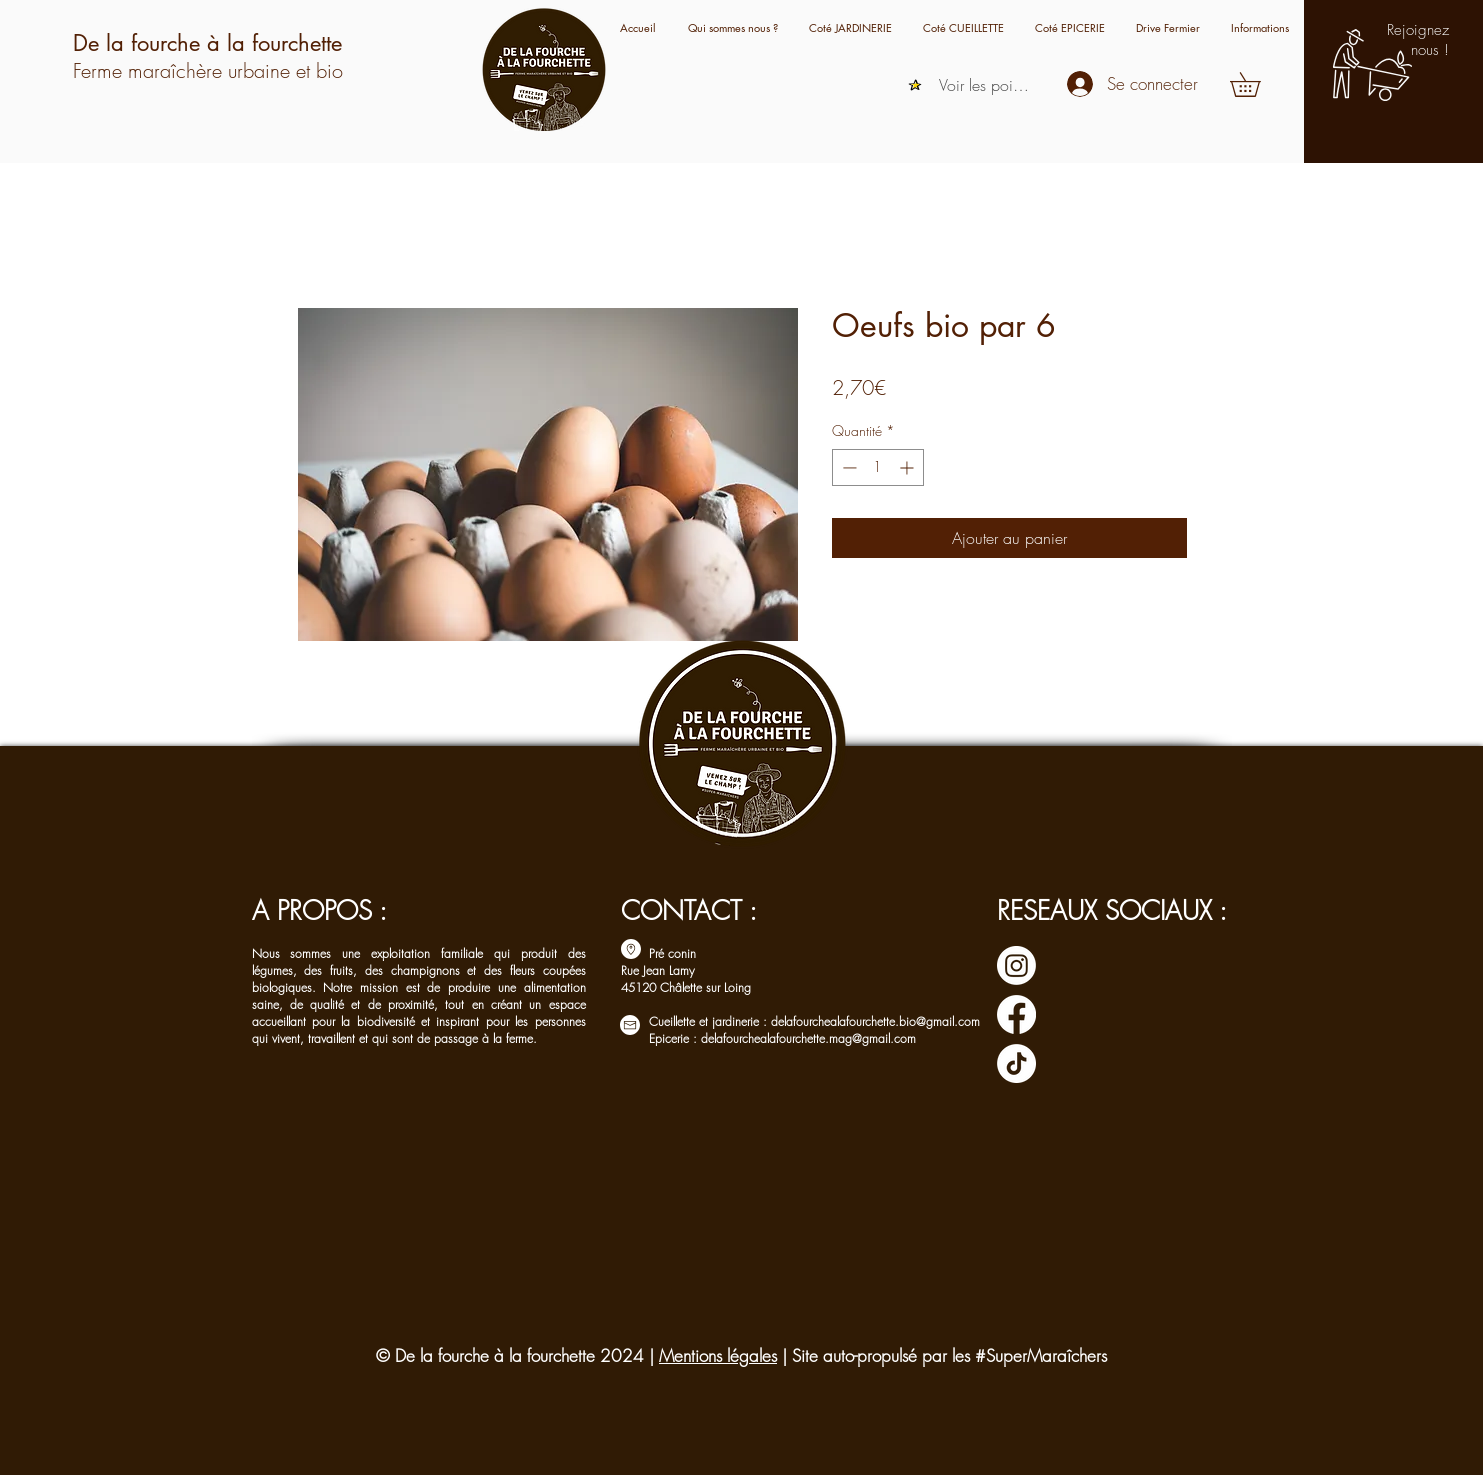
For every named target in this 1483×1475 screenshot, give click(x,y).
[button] (1259, 27)
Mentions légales (718, 1355)
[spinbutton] (878, 467)
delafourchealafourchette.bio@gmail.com (875, 1021)
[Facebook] (1016, 1014)
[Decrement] (847, 467)
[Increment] (908, 467)
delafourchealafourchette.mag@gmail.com (808, 1038)
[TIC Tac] (1016, 1063)
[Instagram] (1016, 965)
